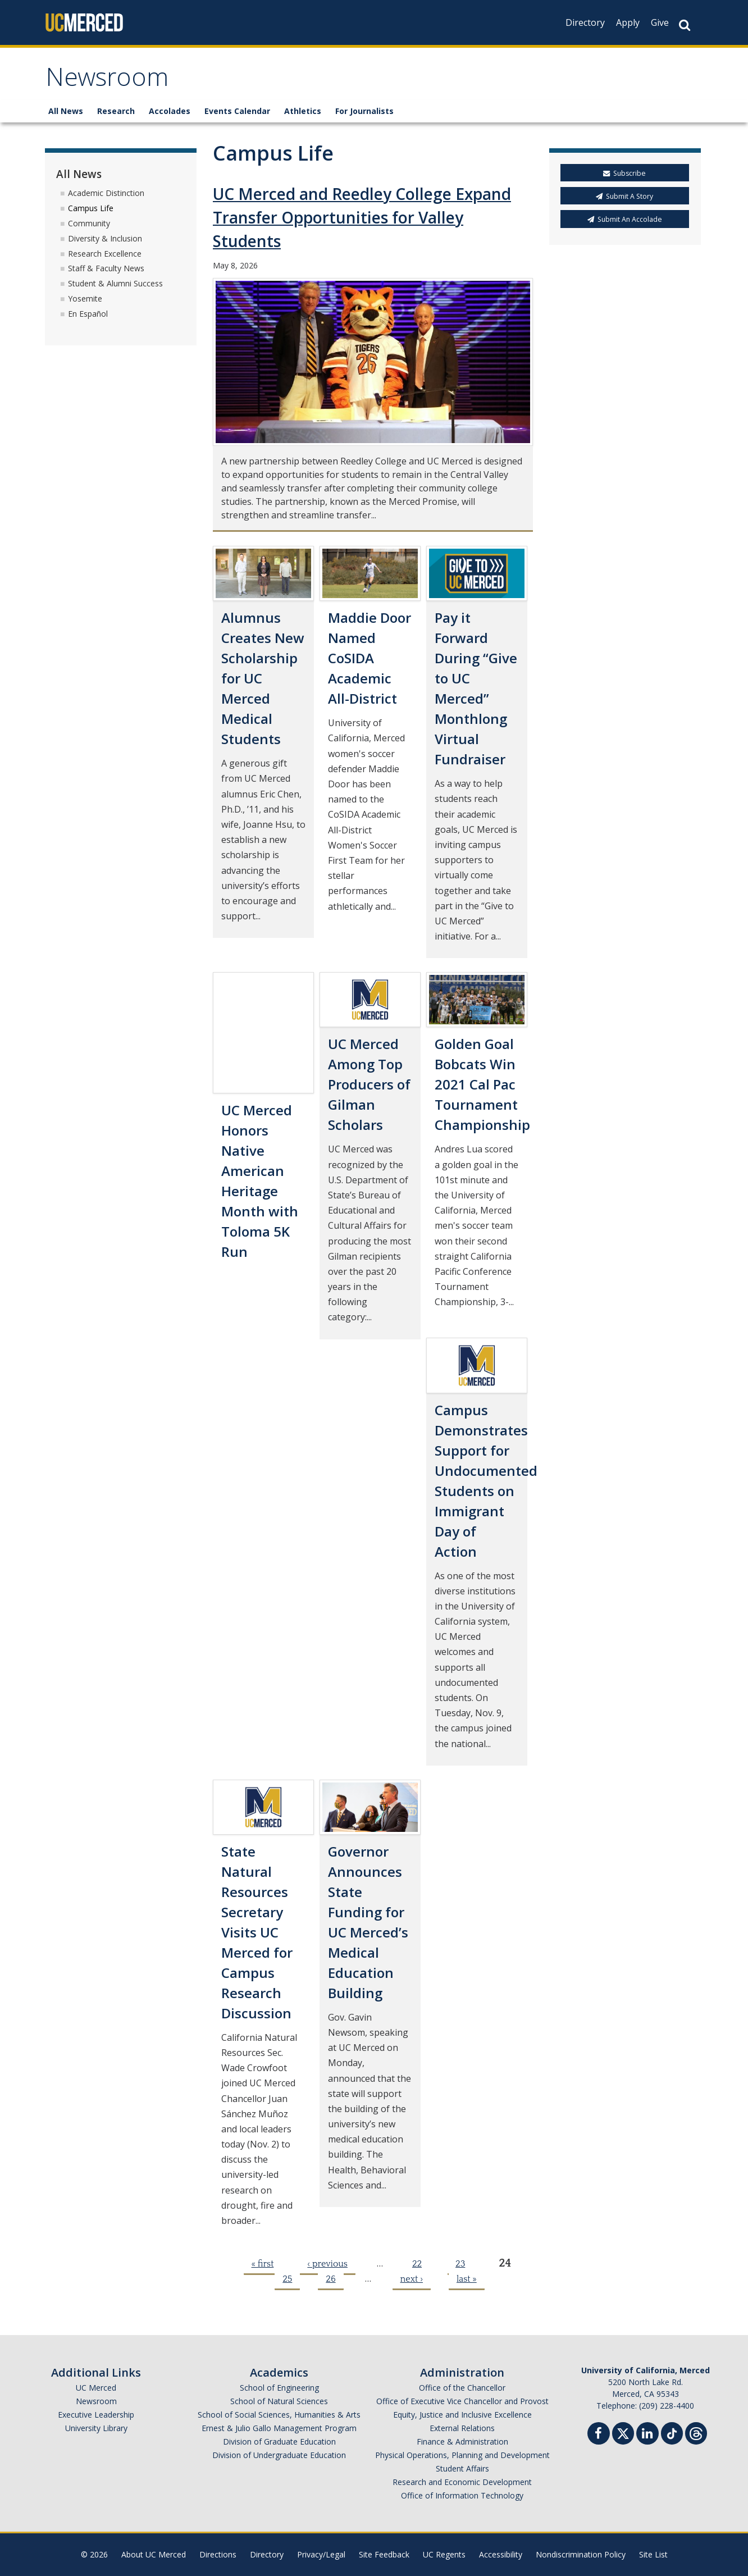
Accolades (169, 111)
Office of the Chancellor (462, 2387)
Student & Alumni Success (115, 283)
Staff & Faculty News (106, 268)
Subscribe (624, 173)
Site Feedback (384, 2554)
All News (65, 111)
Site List (653, 2554)
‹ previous (327, 2264)
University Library (96, 2428)
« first (263, 2264)
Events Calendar (237, 111)
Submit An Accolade (624, 219)
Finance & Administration (462, 2441)
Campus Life (90, 208)
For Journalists (364, 111)
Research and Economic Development (462, 2482)
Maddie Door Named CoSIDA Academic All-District (369, 658)
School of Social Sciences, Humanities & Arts (279, 2414)
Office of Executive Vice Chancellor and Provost (462, 2401)
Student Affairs (462, 2468)
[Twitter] (623, 2432)
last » (467, 2279)
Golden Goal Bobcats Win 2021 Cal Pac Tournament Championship (482, 1084)
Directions (217, 2554)
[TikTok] (671, 2432)
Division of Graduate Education (279, 2441)
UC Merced (96, 2387)
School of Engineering (279, 2387)
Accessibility (500, 2554)
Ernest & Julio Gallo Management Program (279, 2428)
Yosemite (85, 298)
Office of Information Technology (462, 2495)
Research (116, 111)
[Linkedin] (647, 2434)
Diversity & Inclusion (105, 238)
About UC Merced (153, 2554)
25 (287, 2279)
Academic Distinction (106, 193)
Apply (628, 22)
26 (330, 2279)
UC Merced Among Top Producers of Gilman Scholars (369, 1084)
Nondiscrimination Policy (581, 2554)
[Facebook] (599, 2434)
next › (411, 2279)
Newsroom (106, 80)
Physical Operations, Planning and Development (462, 2455)
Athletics (302, 111)
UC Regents (444, 2554)
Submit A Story (624, 196)
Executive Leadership (96, 2414)
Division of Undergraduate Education (279, 2455)
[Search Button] (684, 25)
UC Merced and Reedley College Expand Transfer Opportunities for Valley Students (362, 217)
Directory (585, 22)
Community (89, 223)
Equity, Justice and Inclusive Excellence (462, 2414)
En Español (88, 313)
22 (417, 2264)
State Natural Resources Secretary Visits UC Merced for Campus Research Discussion (257, 1932)
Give (660, 22)
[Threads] (696, 2432)
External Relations (462, 2428)
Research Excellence (105, 253)
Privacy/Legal (321, 2554)
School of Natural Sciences (279, 2401)
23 (460, 2264)
